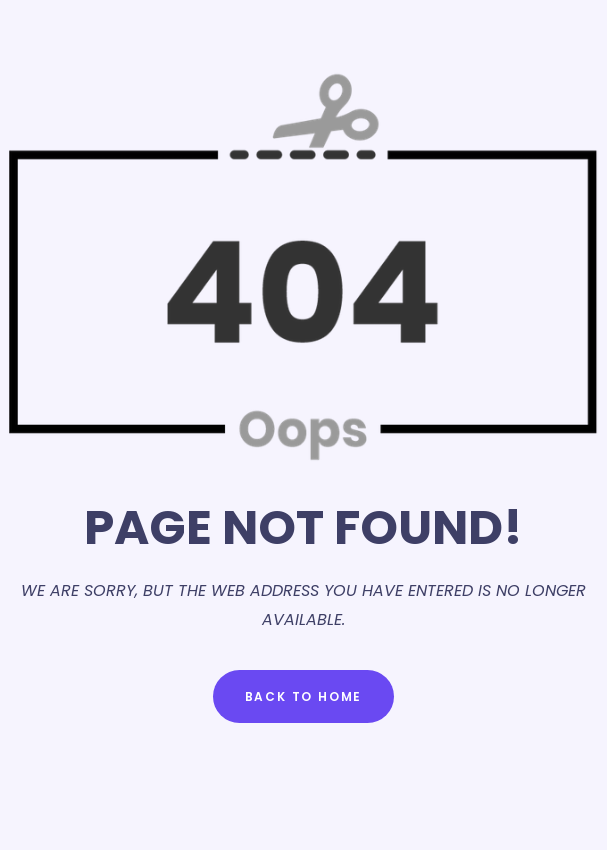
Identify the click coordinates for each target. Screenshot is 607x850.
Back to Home (304, 696)
